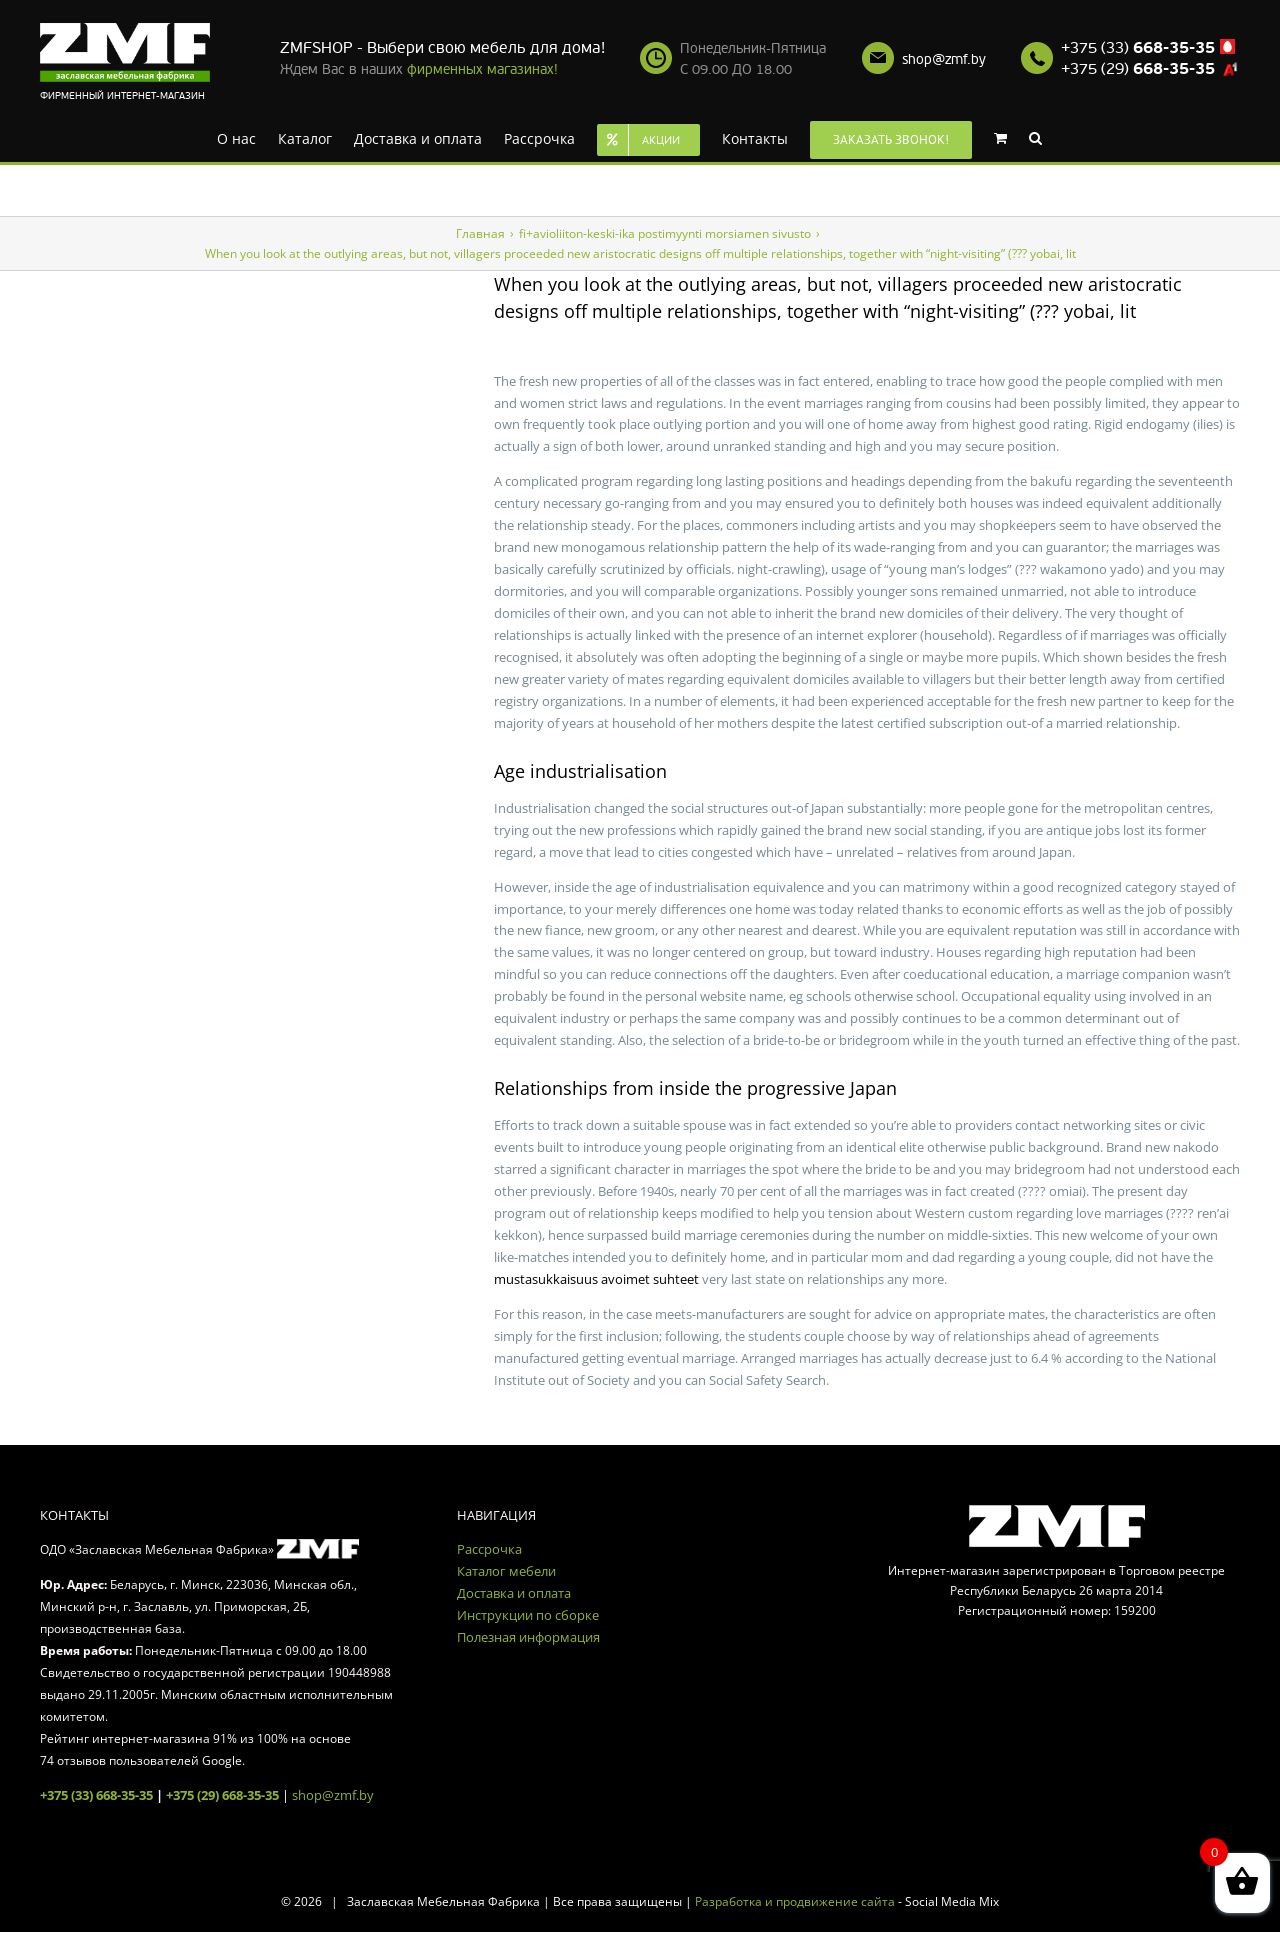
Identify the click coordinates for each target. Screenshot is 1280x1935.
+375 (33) (1138, 48)
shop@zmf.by (944, 59)
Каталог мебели (506, 1571)
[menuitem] (236, 137)
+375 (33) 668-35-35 (96, 1795)
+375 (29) (1138, 69)
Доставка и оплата (514, 1593)
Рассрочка (489, 1549)
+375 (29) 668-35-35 (222, 1795)
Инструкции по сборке (528, 1615)
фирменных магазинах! (482, 69)
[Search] (1035, 137)
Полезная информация (528, 1637)
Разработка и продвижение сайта (795, 1901)
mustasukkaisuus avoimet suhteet (596, 1279)
